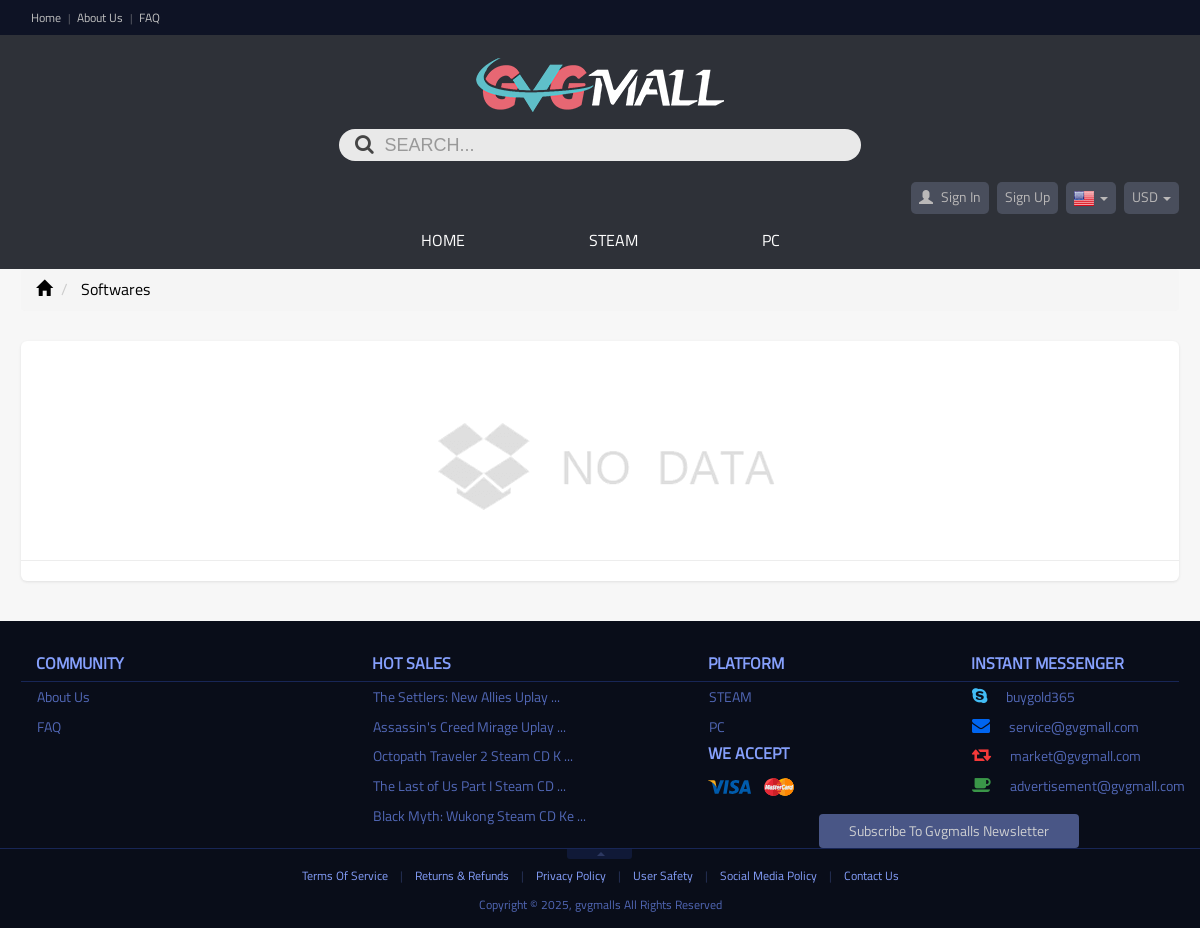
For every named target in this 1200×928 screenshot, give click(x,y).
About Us (101, 17)
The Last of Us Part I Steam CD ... (469, 785)
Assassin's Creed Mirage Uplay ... (469, 726)
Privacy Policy (572, 875)
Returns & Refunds (463, 875)
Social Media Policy (770, 875)
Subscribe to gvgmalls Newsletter (949, 830)
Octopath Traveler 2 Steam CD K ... (473, 755)
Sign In (950, 196)
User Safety (664, 875)
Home (47, 17)
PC (771, 240)
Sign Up (1027, 196)
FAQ (149, 17)
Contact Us (871, 875)
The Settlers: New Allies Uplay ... (466, 696)
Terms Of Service (346, 875)
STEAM (613, 240)
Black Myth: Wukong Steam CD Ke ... (479, 815)
